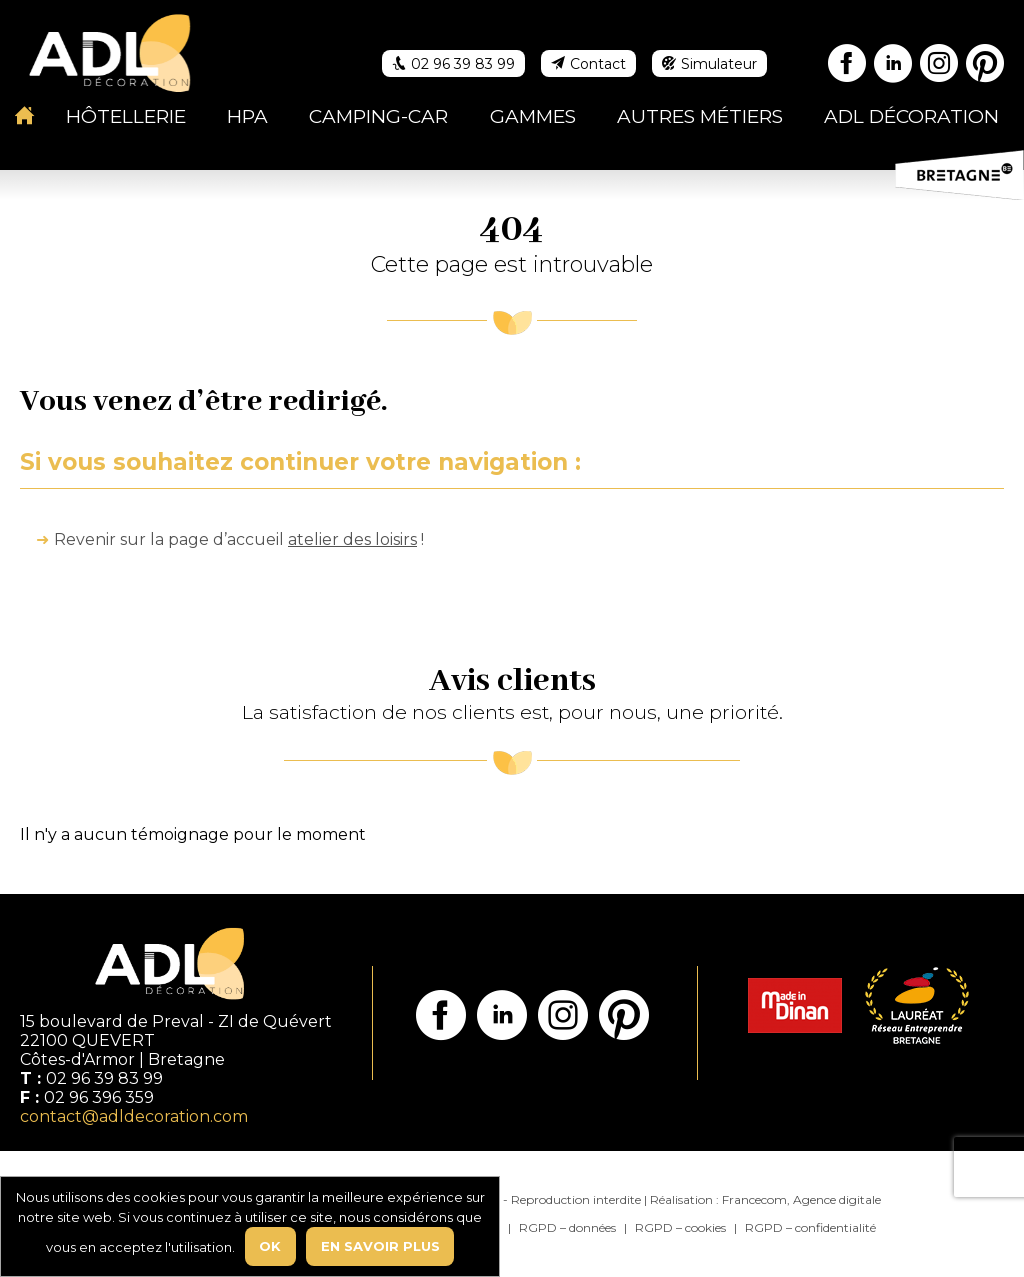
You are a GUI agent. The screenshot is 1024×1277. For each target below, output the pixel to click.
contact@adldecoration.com (134, 1116)
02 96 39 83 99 (104, 1078)
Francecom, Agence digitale (801, 1199)
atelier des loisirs (352, 539)
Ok (270, 1246)
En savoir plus (380, 1246)
